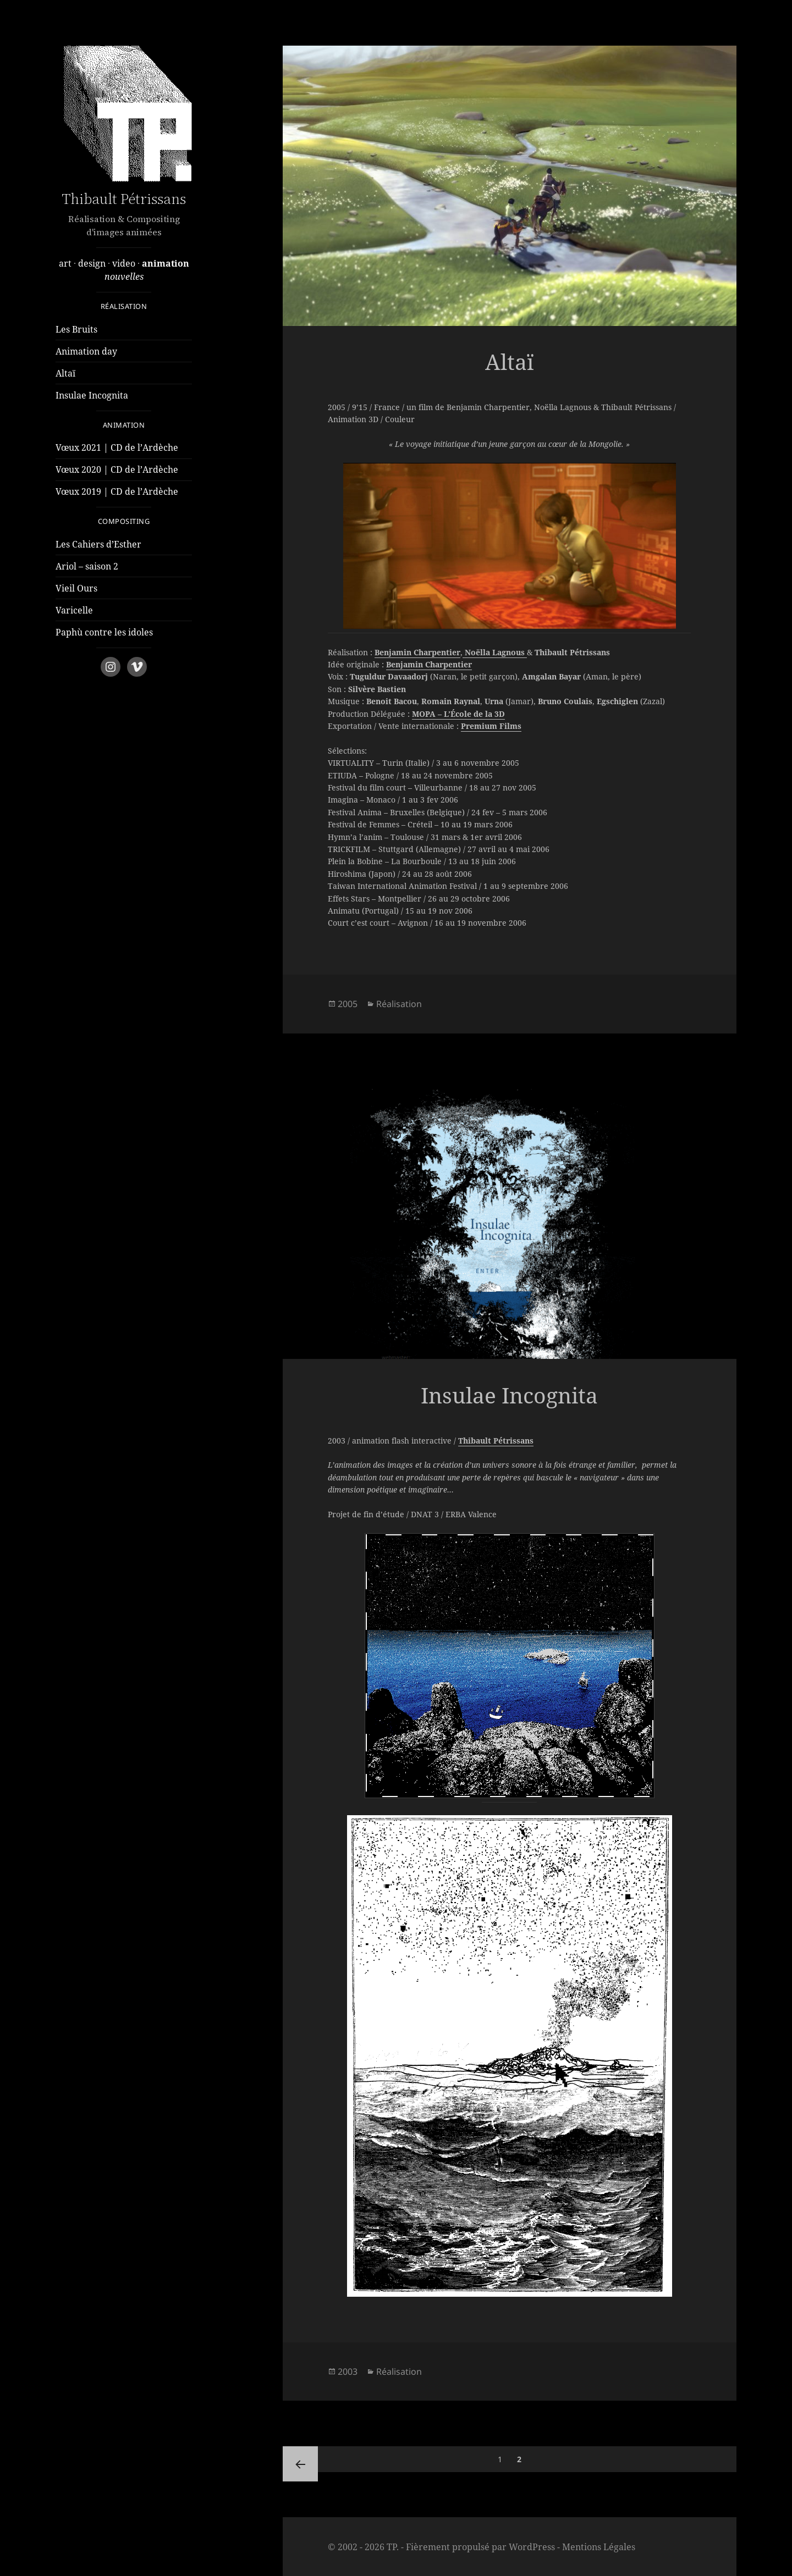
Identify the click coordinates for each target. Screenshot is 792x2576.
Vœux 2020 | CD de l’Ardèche (117, 469)
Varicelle (74, 610)
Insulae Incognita (92, 395)
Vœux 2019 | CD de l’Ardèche (117, 491)
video (123, 263)
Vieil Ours (76, 588)
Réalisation (399, 1004)
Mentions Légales (598, 2547)
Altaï (65, 373)
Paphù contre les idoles (104, 632)
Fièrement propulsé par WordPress (480, 2547)
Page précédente (300, 2463)
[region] (509, 546)
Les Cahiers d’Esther (98, 544)
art (64, 263)
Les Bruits (76, 329)
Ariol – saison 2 (87, 566)
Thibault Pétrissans (124, 199)
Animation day (86, 351)
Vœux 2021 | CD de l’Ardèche (117, 447)
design (91, 263)
